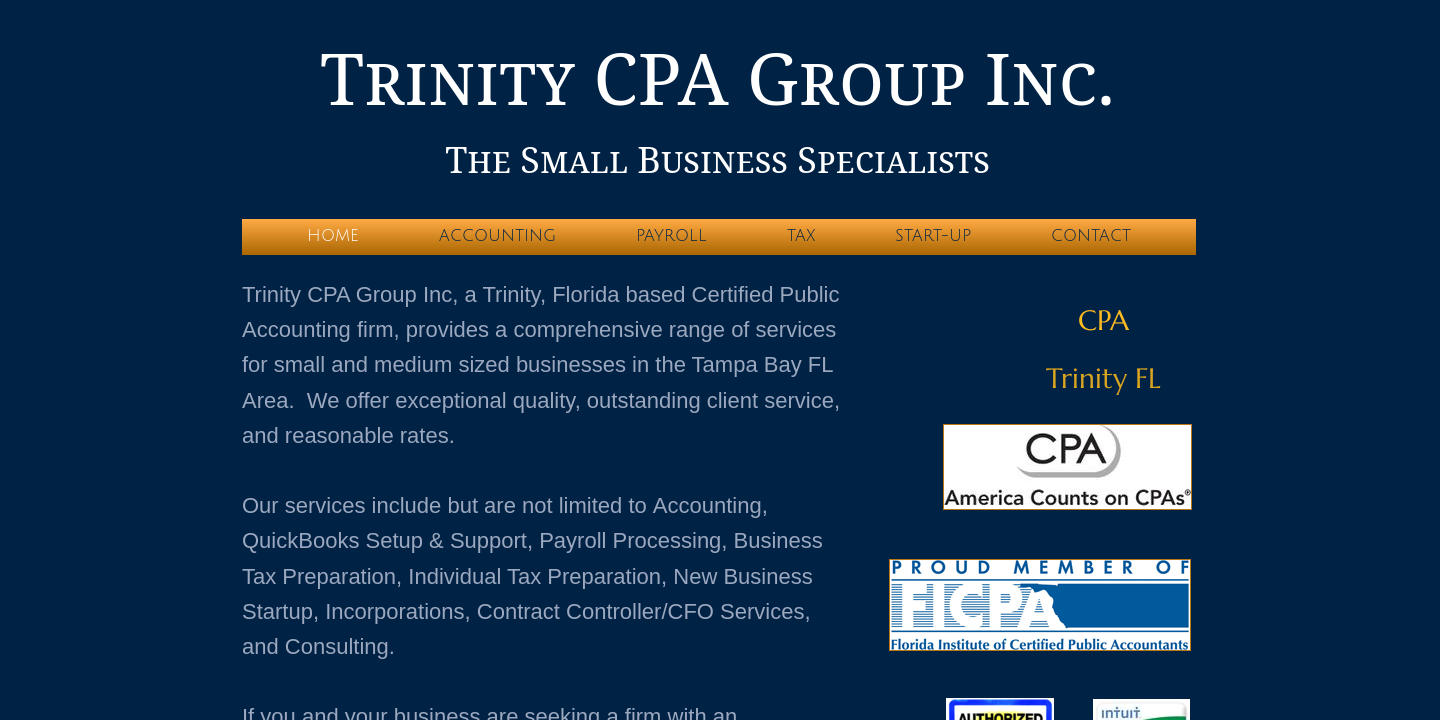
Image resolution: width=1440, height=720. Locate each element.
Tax (801, 236)
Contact (1091, 236)
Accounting (497, 236)
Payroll (671, 236)
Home (333, 236)
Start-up (933, 236)
